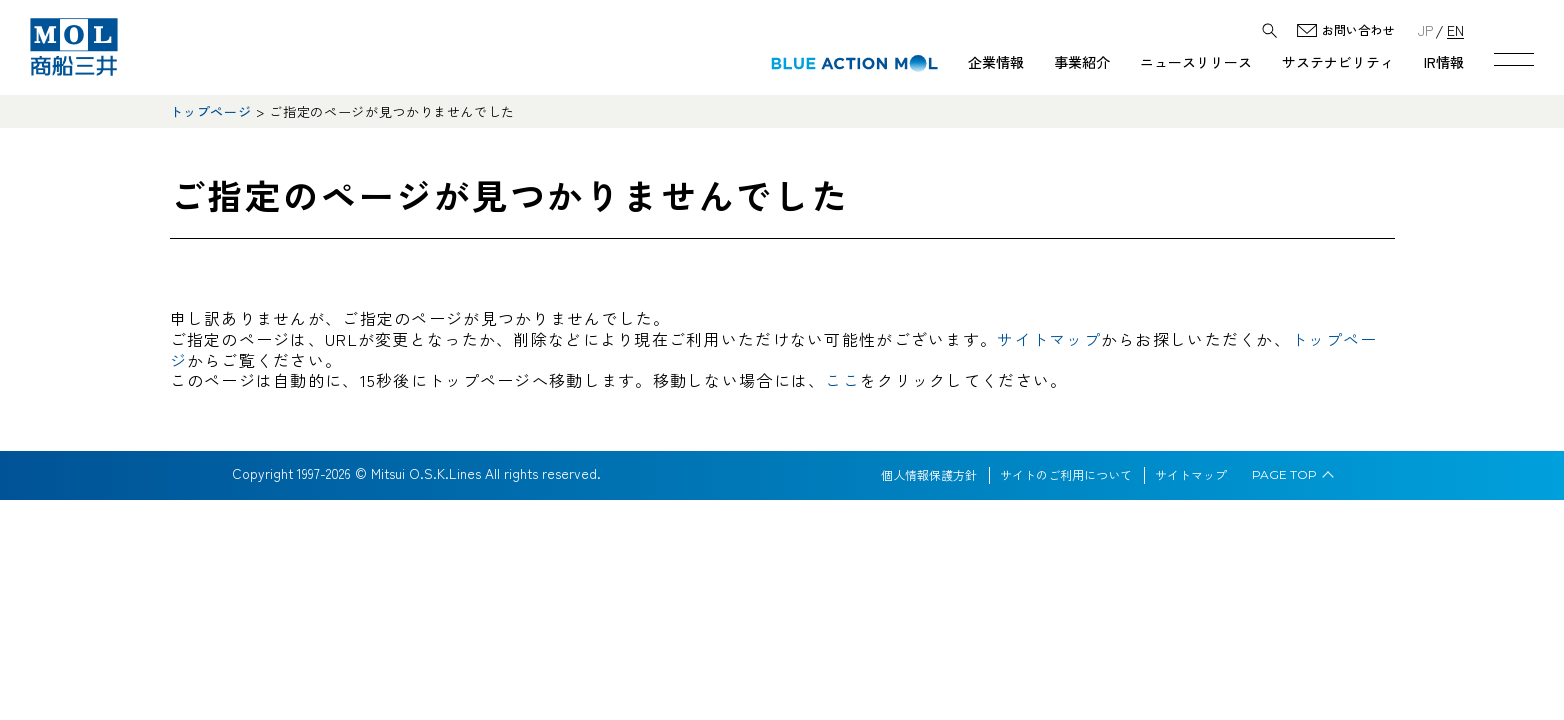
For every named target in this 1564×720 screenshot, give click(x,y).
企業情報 (996, 62)
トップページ (211, 111)
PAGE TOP (1284, 475)
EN (1455, 29)
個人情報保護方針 (929, 475)
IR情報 (1444, 62)
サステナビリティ (1338, 62)
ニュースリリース (1196, 62)
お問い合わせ (1358, 30)
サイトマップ (1049, 339)
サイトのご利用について (1066, 475)
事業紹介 (1082, 62)
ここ (842, 380)
